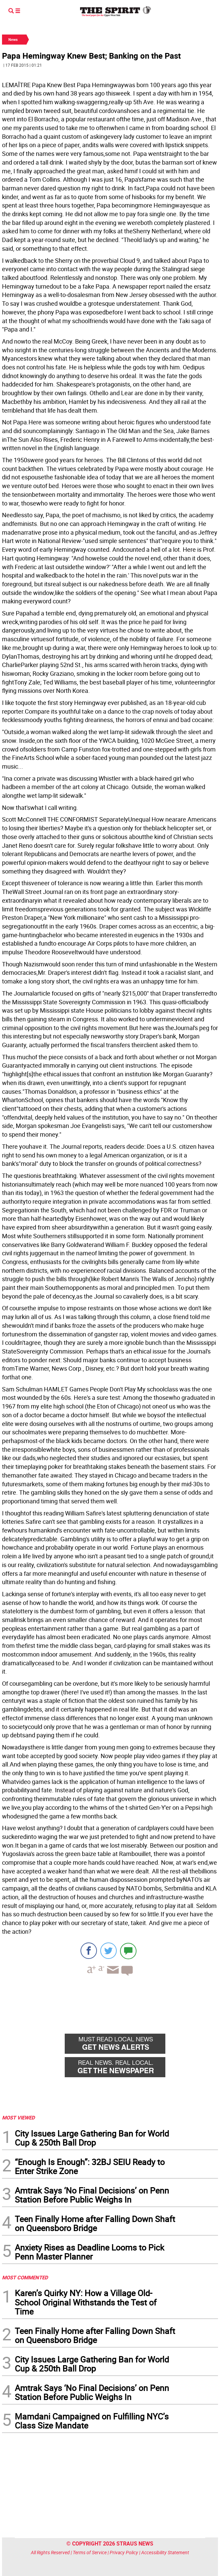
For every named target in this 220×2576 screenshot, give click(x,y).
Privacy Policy (124, 2552)
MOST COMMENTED (25, 2277)
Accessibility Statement (165, 2552)
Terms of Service (90, 2552)
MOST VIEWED (18, 2117)
